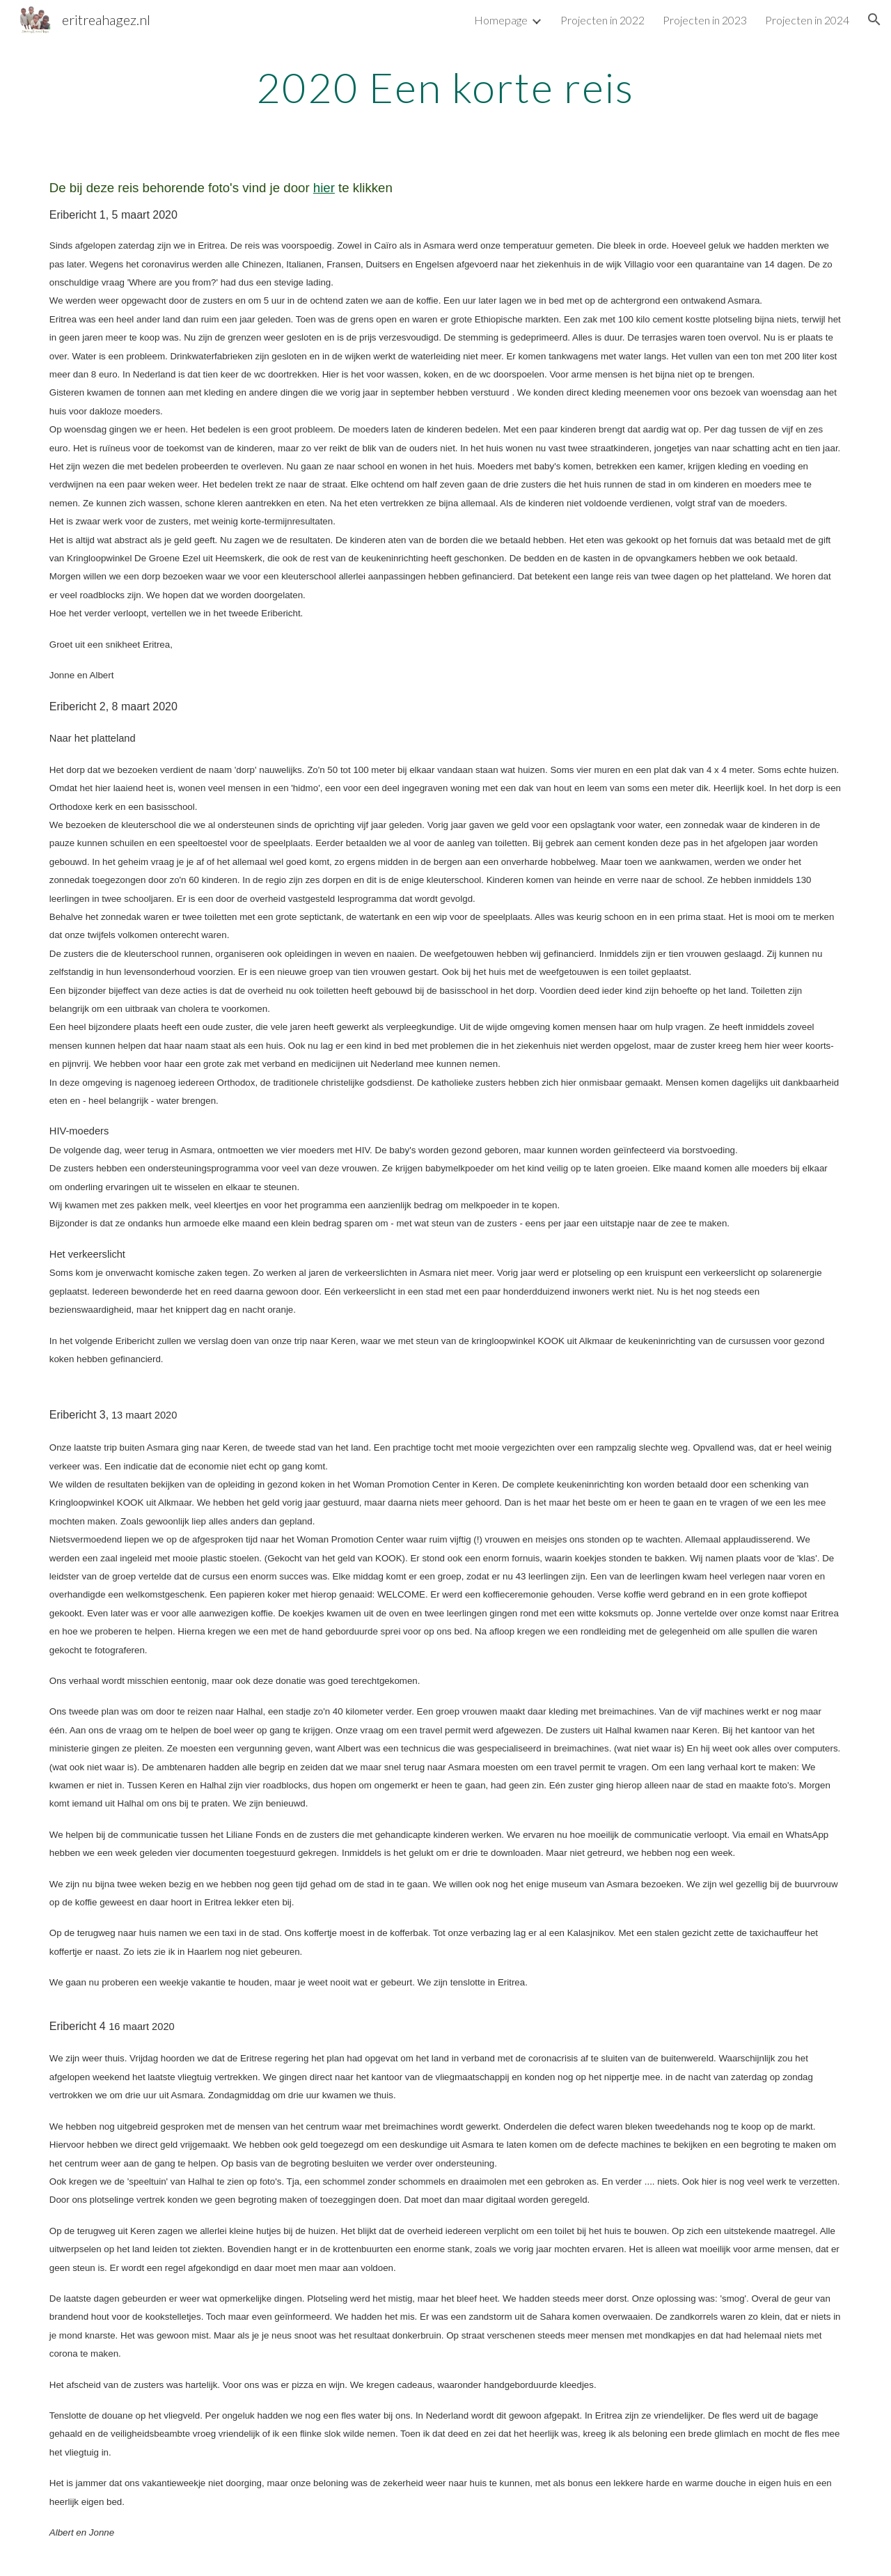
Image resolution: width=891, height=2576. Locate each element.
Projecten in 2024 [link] (807, 19)
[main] (445, 87)
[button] (874, 19)
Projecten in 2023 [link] (705, 19)
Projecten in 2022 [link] (602, 19)
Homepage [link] (501, 19)
